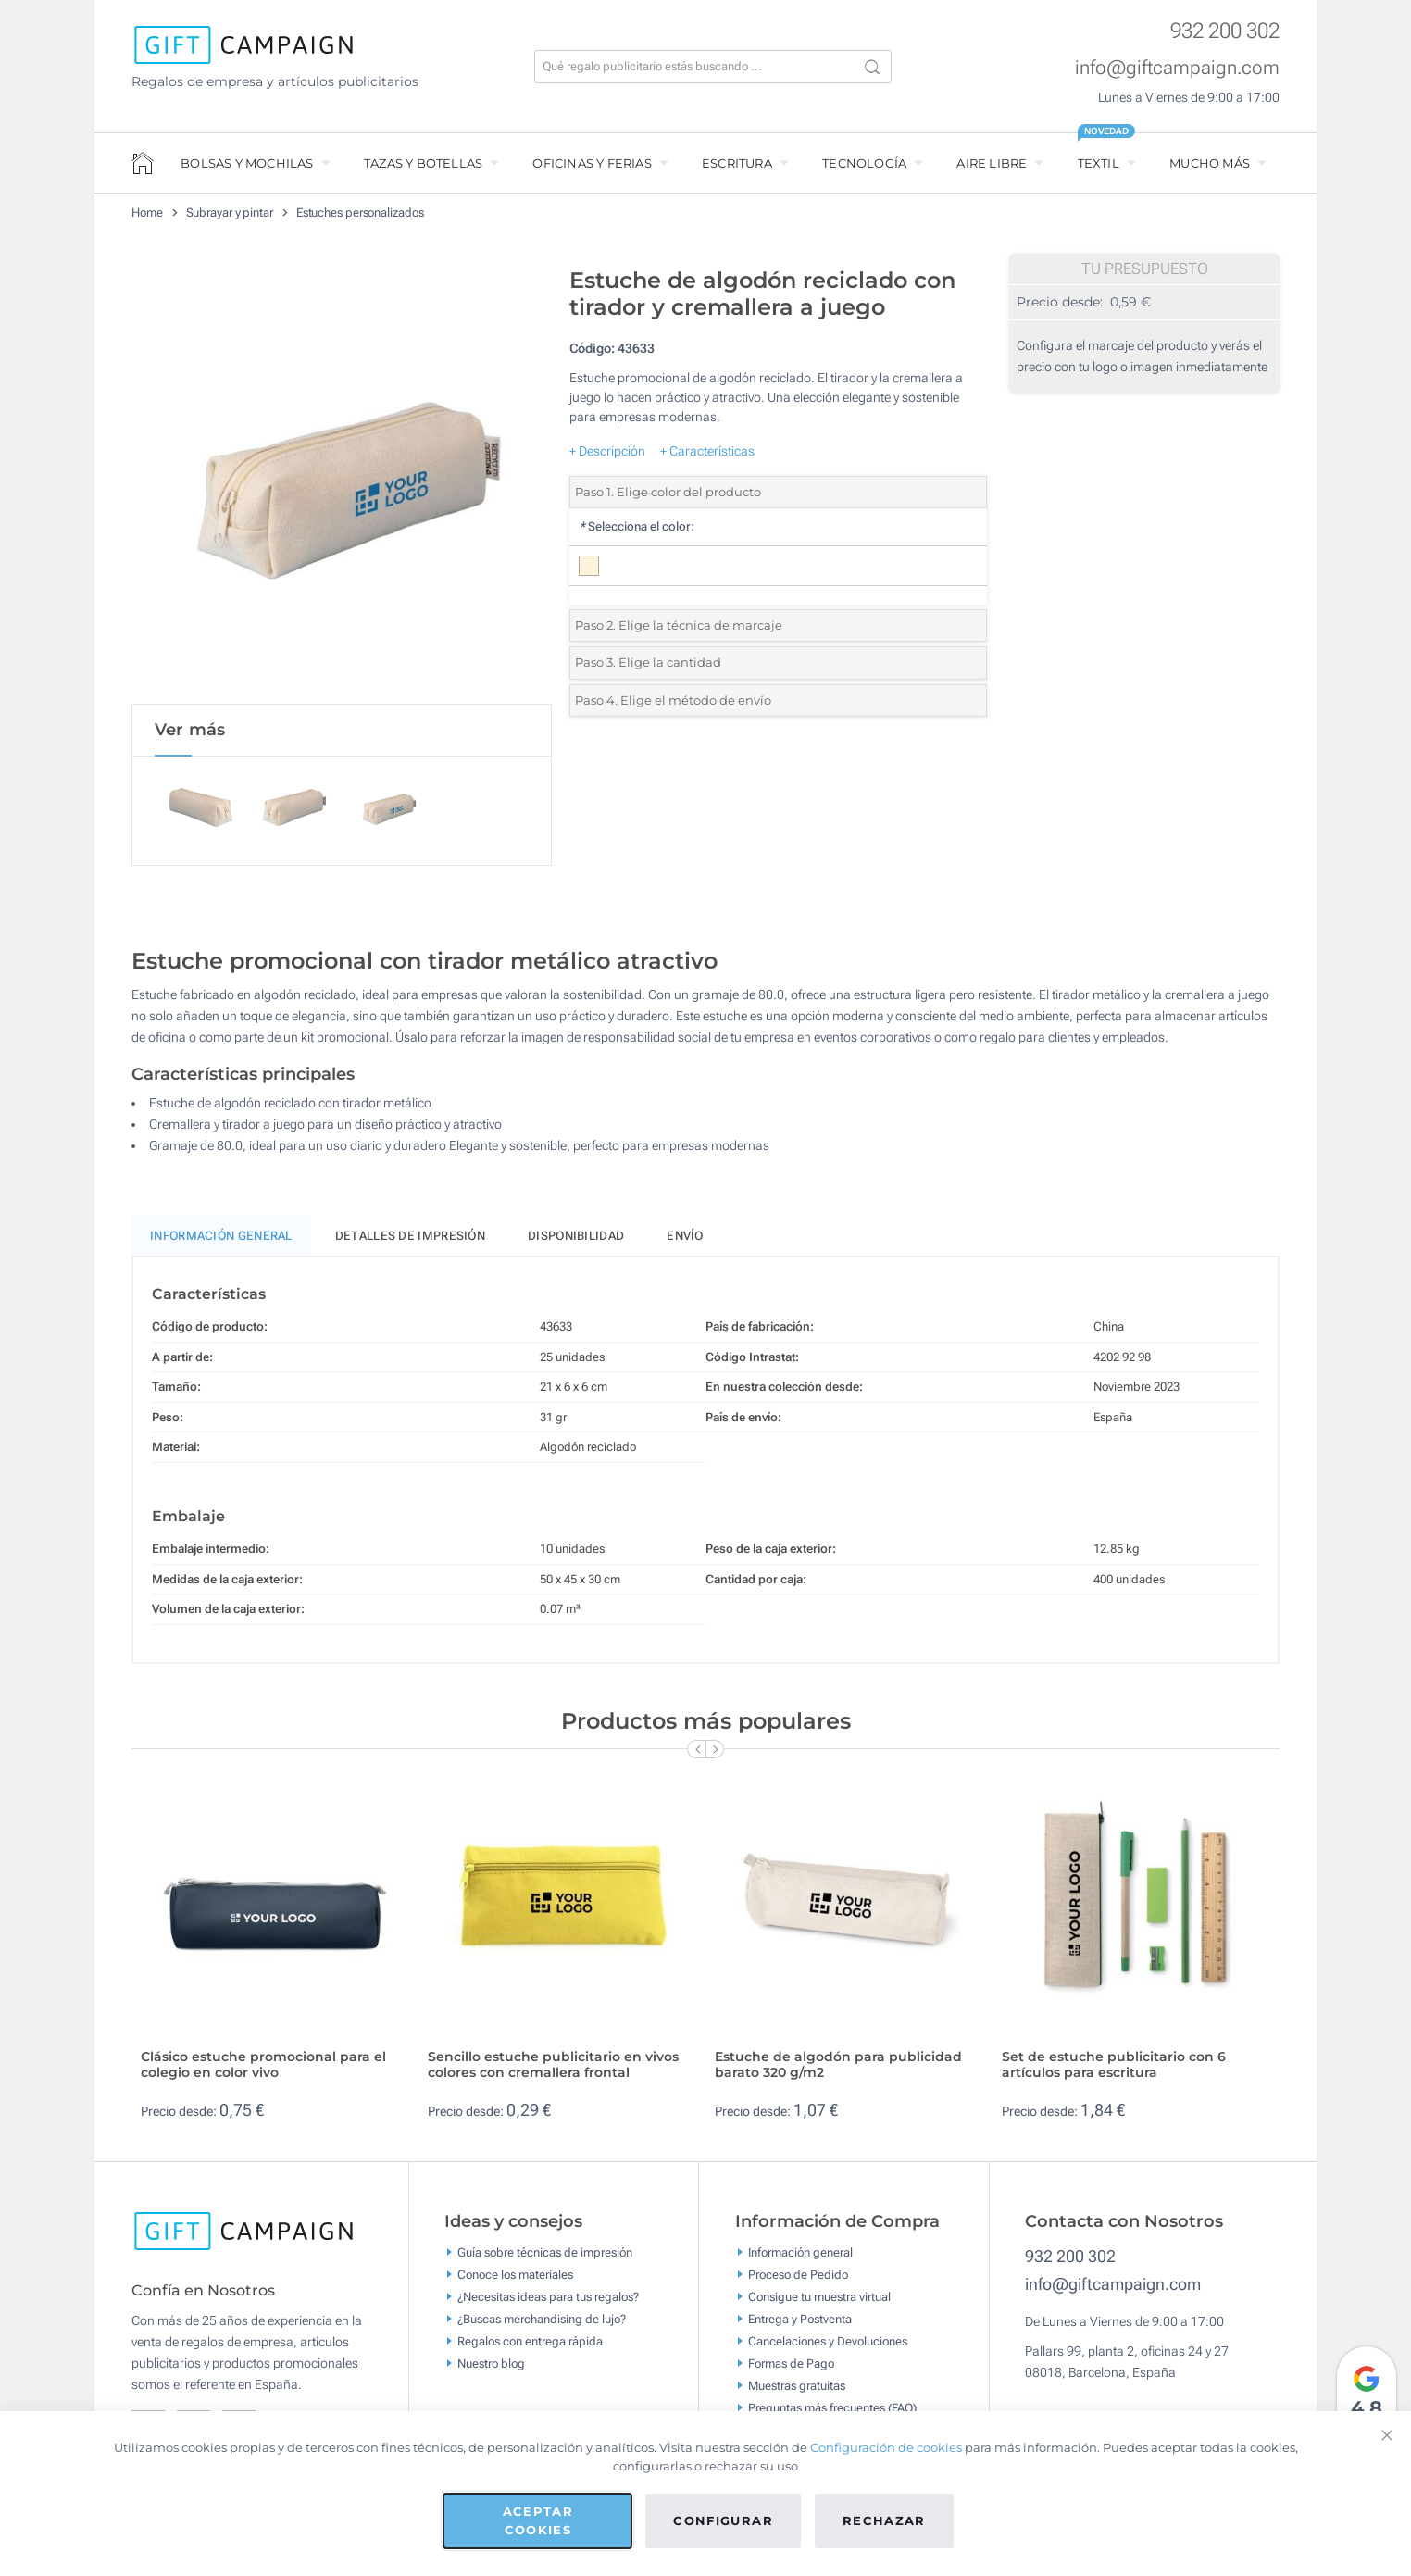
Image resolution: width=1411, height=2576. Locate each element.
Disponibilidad (576, 1239)
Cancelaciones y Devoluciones (827, 2344)
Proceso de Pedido (798, 2277)
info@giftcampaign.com (1177, 67)
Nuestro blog (491, 2366)
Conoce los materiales (515, 2277)
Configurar (723, 2520)
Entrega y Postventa (800, 2322)
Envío (685, 1239)
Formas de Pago (791, 2366)
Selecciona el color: (636, 526)
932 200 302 (1225, 31)
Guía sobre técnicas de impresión (544, 2255)
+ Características (707, 451)
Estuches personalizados (360, 212)
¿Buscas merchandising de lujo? (541, 2322)
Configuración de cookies (886, 2447)
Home (147, 212)
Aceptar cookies (538, 2520)
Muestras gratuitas (796, 2388)
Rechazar (884, 2520)
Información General (221, 1239)
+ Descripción (607, 451)
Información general (800, 2255)
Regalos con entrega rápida (530, 2344)
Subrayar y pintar (229, 212)
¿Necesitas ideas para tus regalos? (548, 2300)
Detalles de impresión (410, 1239)
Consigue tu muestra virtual (819, 2300)
